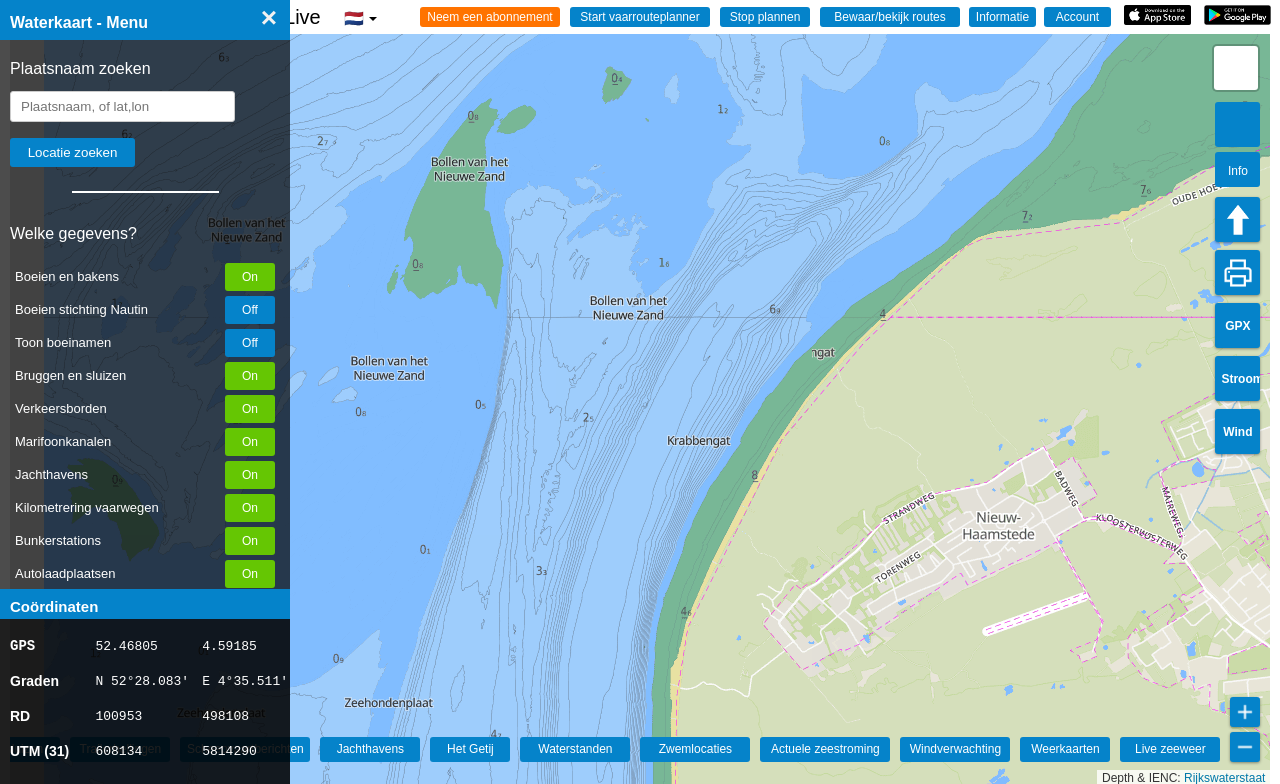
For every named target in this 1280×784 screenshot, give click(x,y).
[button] (1236, 68)
